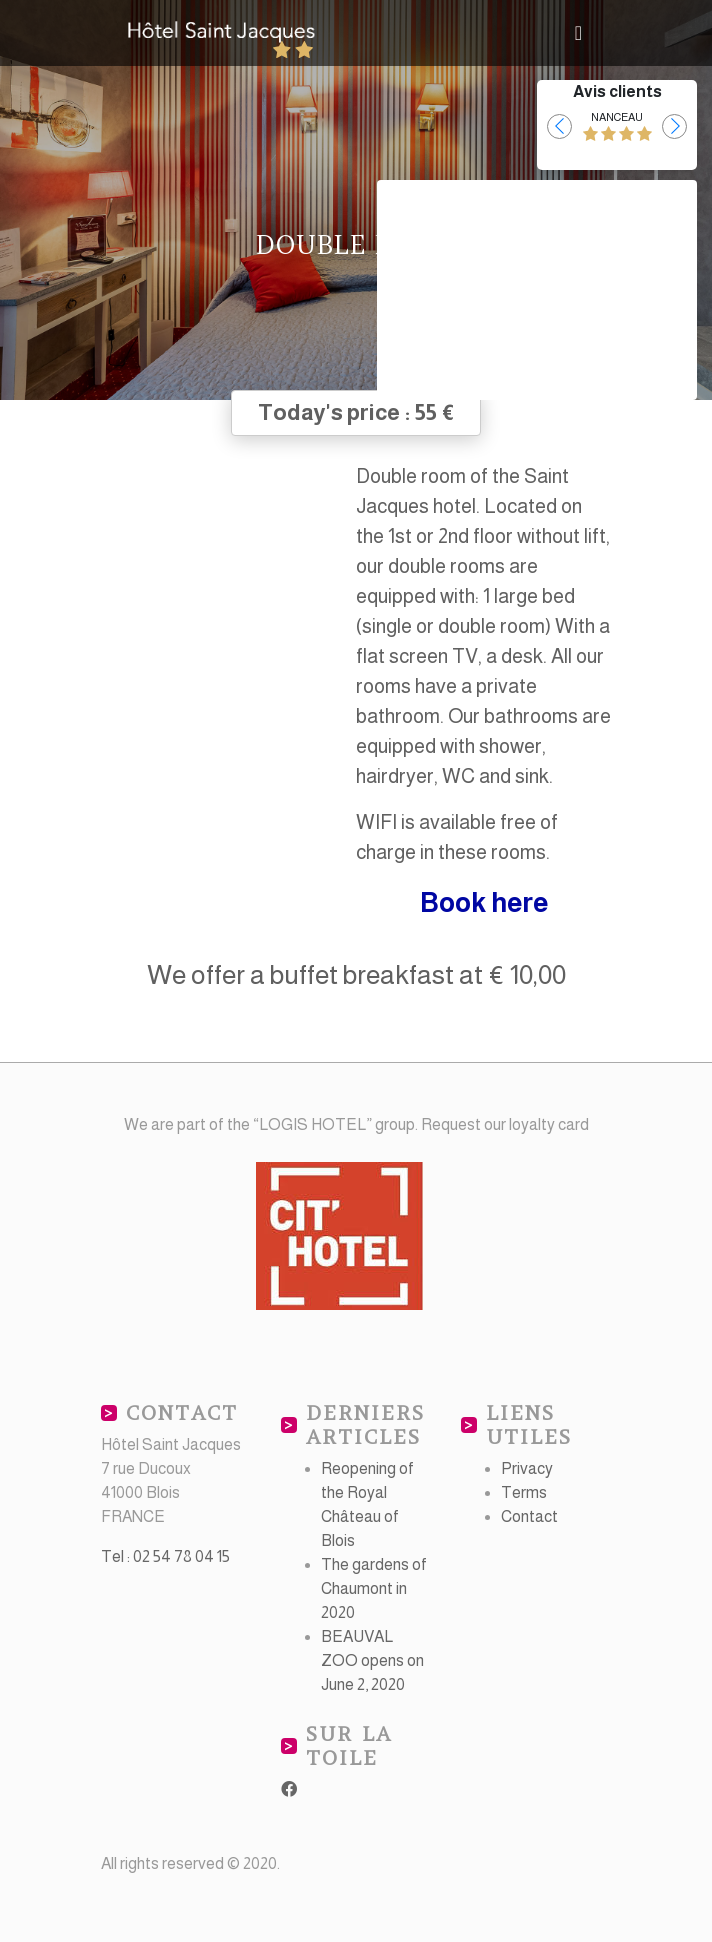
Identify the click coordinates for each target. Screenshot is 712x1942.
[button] (559, 126)
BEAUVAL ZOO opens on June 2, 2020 (372, 1660)
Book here (484, 903)
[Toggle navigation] (578, 33)
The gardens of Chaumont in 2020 (374, 1588)
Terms (524, 1492)
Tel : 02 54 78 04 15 (165, 1556)
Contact (529, 1516)
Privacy (527, 1468)
